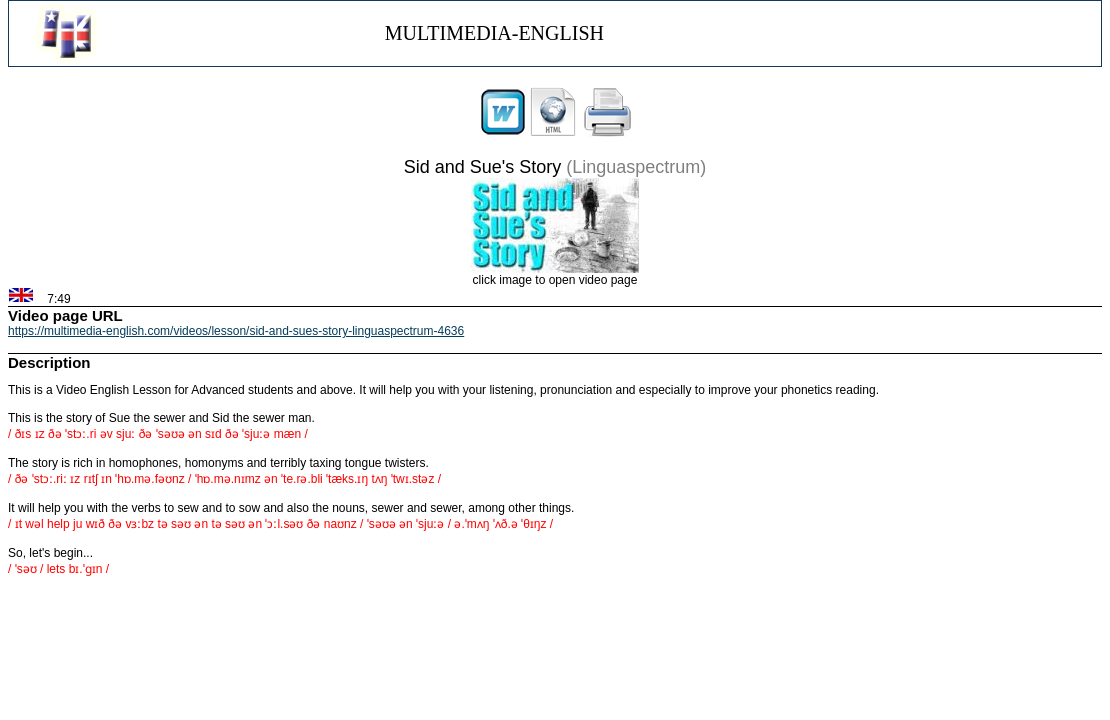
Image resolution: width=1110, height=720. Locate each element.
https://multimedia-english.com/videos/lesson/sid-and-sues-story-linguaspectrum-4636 (236, 331)
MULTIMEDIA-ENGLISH (494, 33)
